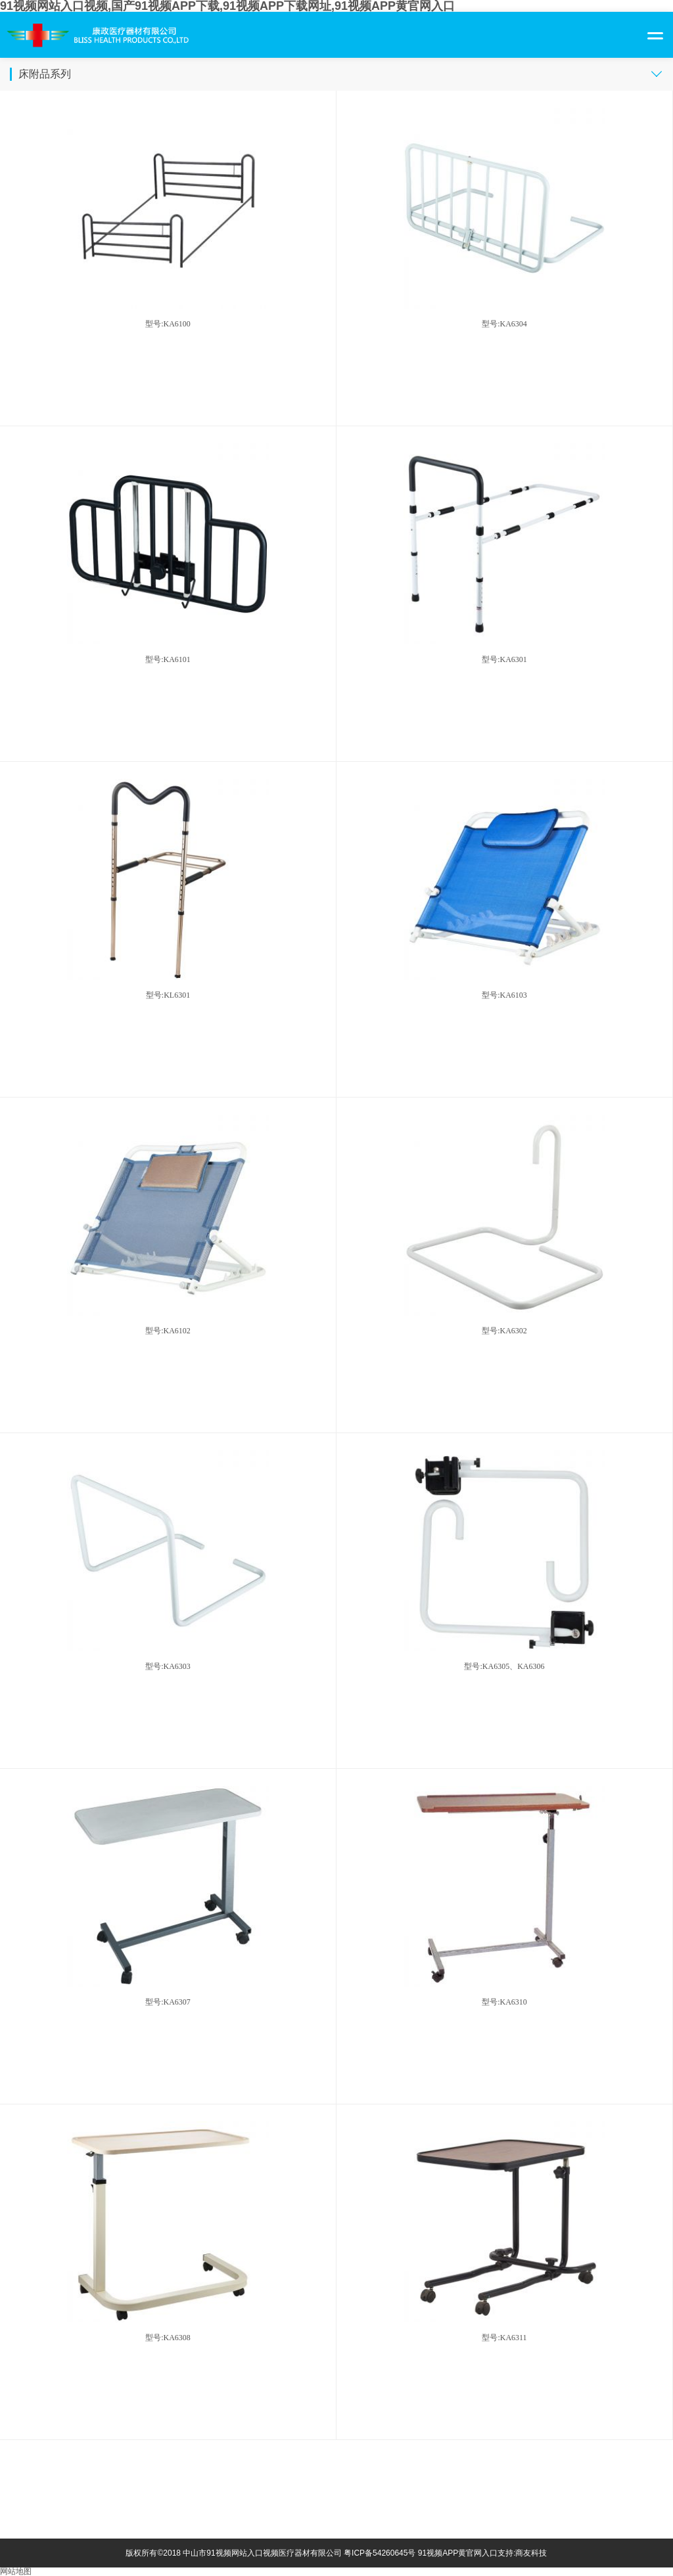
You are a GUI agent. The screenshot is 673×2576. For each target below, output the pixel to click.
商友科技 (531, 2553)
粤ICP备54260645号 (379, 2553)
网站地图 (16, 2571)
